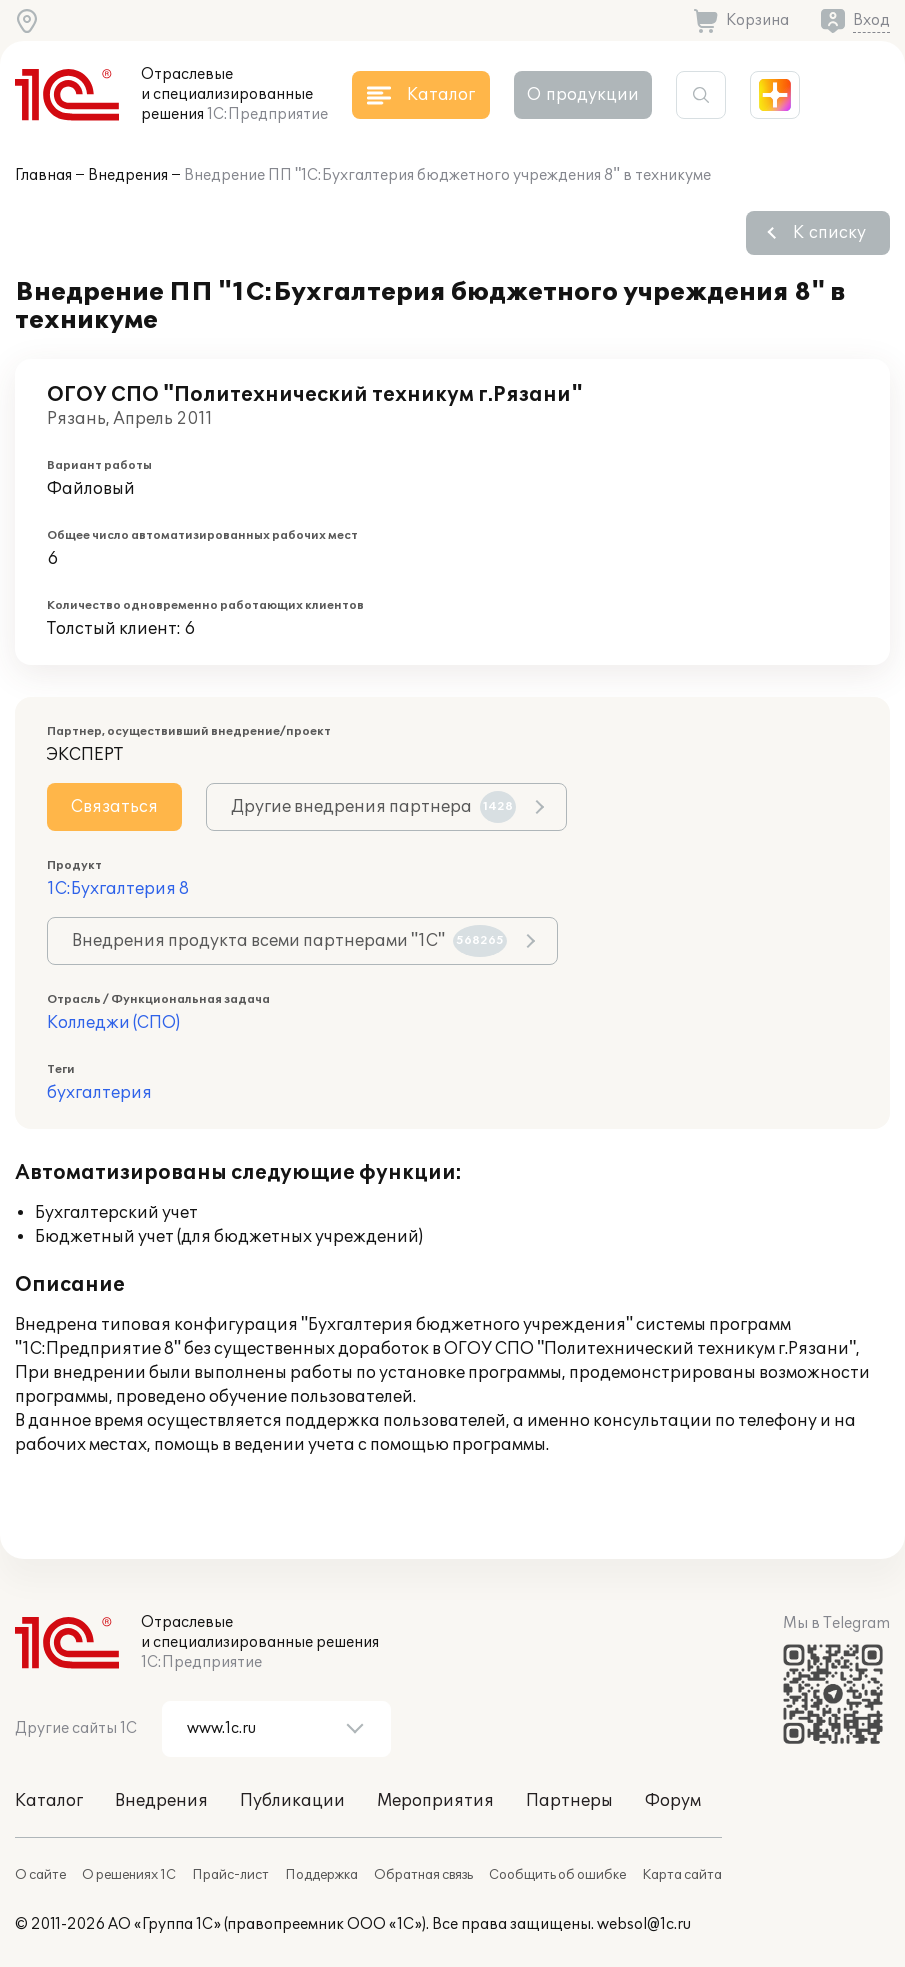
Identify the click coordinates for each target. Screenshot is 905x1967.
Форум (673, 1801)
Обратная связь (423, 1875)
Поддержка (321, 1875)
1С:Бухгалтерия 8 (118, 889)
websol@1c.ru (644, 1924)
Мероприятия (435, 1801)
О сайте (40, 1875)
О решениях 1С (129, 1875)
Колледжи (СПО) (113, 1023)
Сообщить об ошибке (557, 1875)
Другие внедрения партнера (373, 807)
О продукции (583, 95)
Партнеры (569, 1801)
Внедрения (128, 175)
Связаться (114, 807)
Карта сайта (682, 1875)
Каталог (49, 1801)
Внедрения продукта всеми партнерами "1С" (289, 941)
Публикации (292, 1801)
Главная (43, 175)
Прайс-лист (230, 1875)
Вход (871, 20)
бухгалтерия (99, 1093)
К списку (829, 233)
